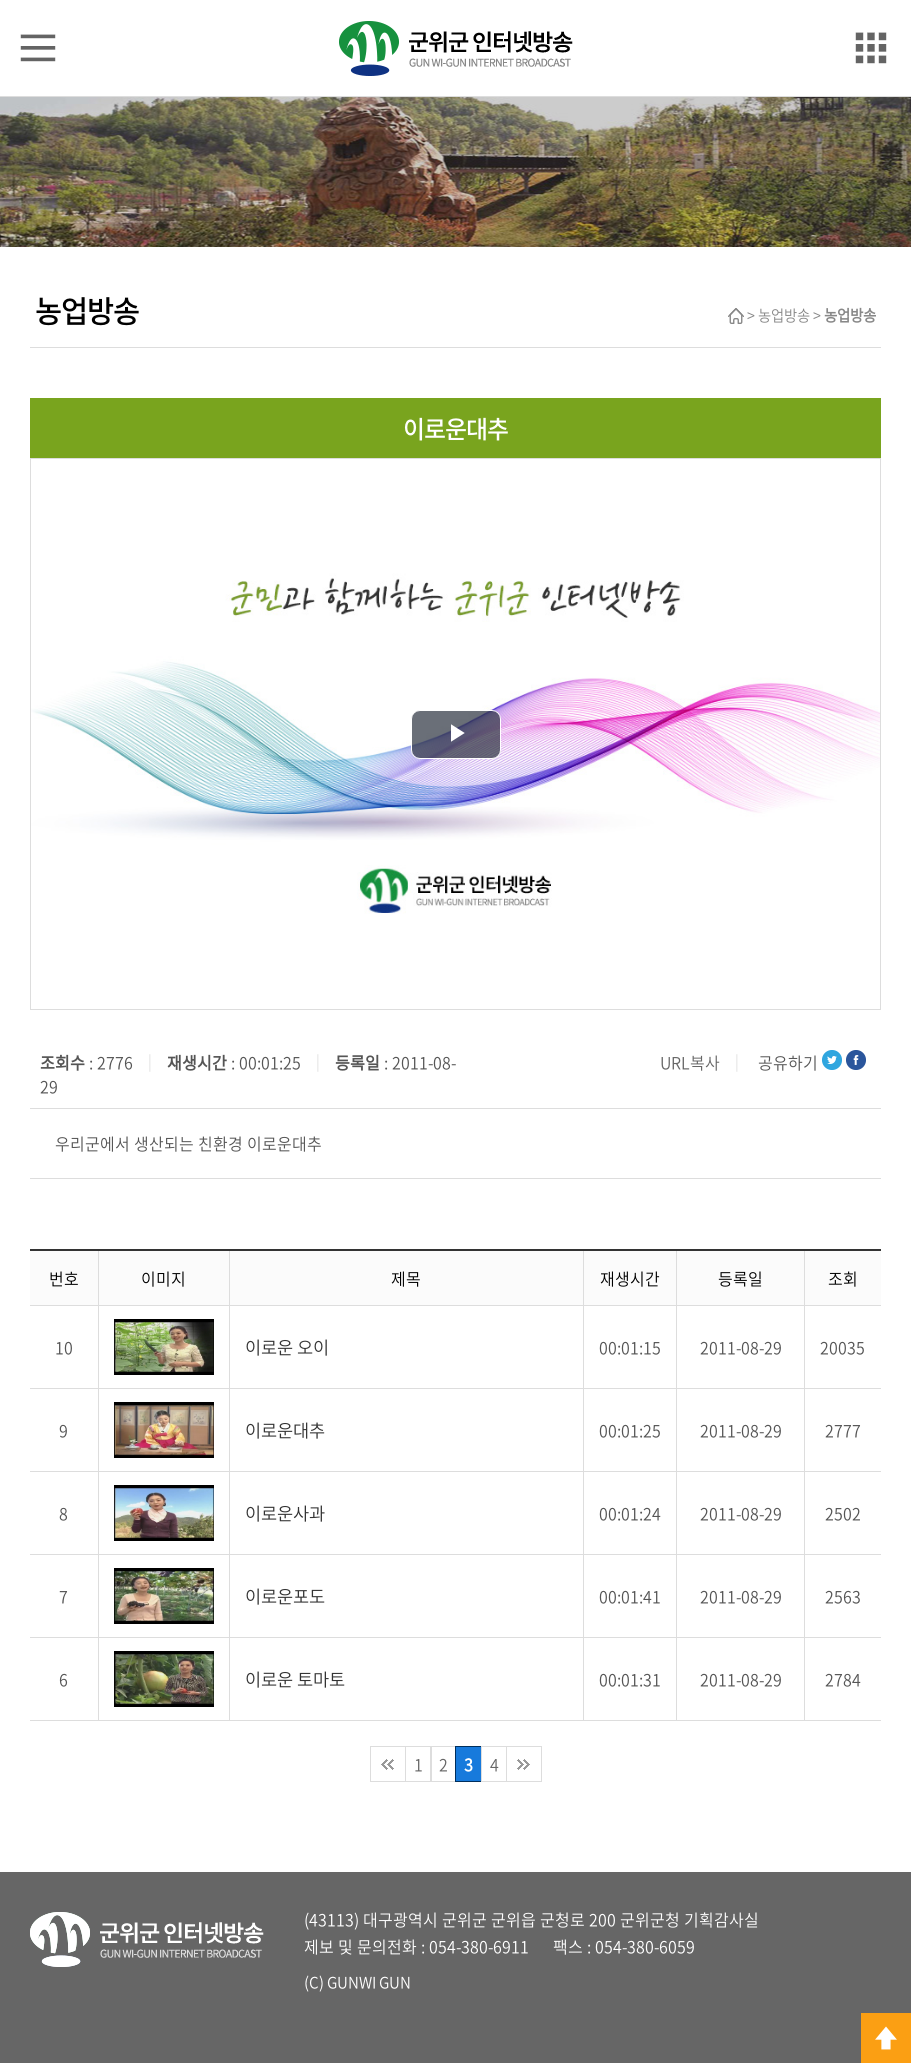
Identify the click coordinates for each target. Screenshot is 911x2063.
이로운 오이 (287, 1347)
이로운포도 (285, 1596)
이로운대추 (285, 1430)
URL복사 (690, 1062)
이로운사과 (285, 1513)
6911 (511, 1946)
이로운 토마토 (295, 1679)
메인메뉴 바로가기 (456, 1)
